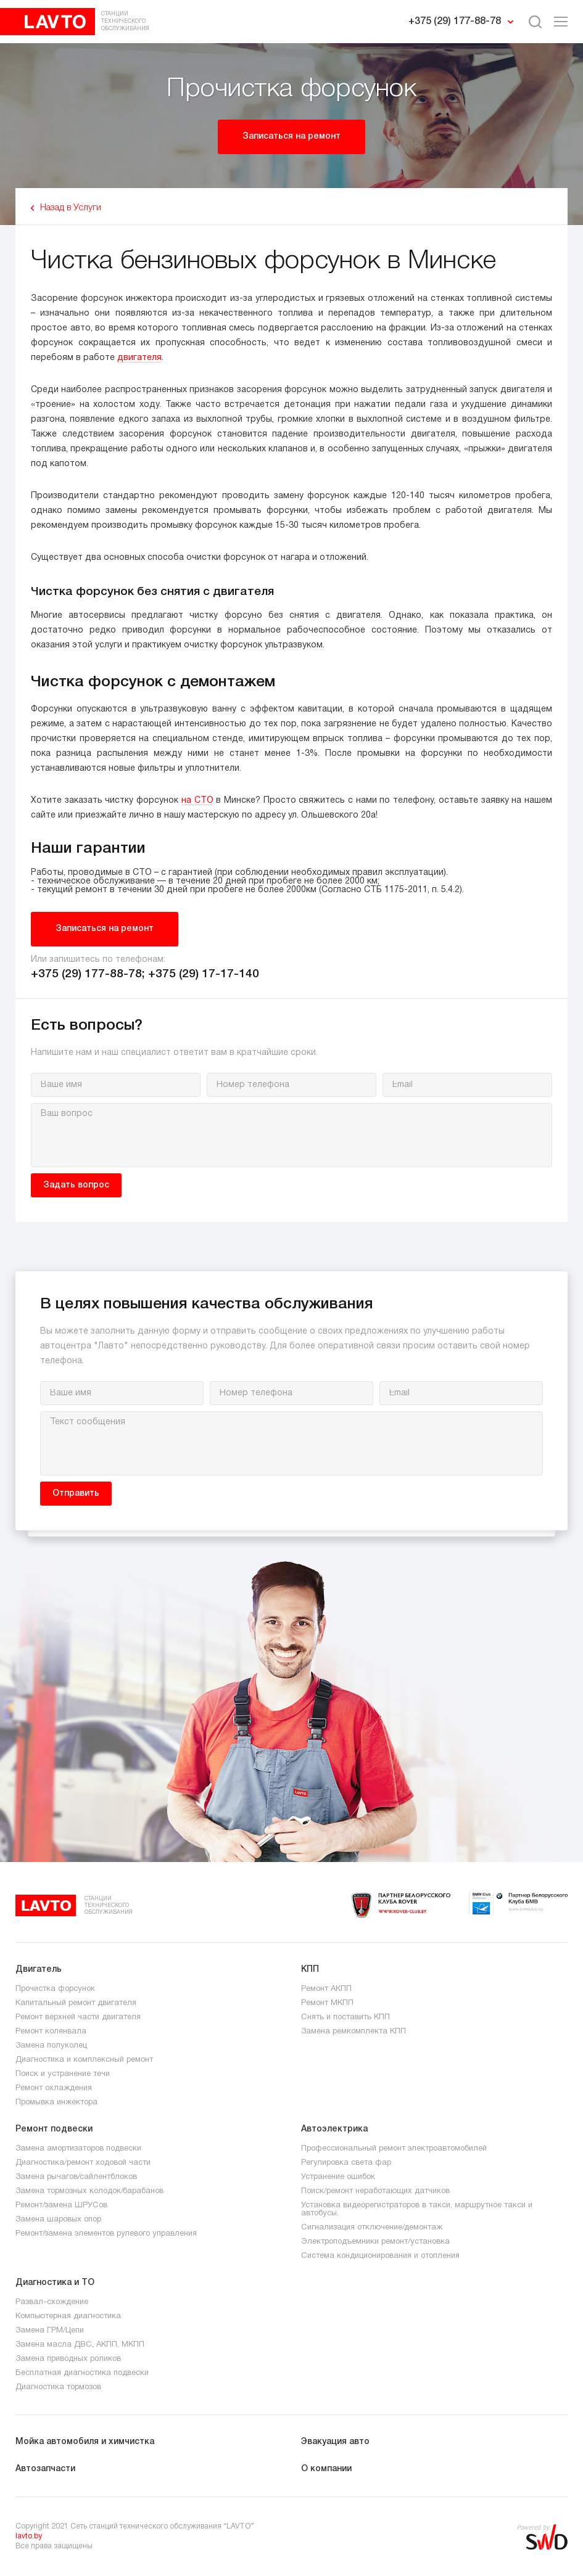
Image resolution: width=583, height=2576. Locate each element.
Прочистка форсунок (55, 1989)
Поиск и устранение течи (62, 2074)
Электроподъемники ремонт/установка (375, 2242)
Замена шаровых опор (58, 2219)
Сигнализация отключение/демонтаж (371, 2227)
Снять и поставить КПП (345, 2017)
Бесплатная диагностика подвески (82, 2373)
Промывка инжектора (56, 2102)
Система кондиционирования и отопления (380, 2256)
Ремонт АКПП (326, 1989)
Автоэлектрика (334, 2129)
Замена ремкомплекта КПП (353, 2031)
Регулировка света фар (346, 2163)
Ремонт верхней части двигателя (78, 2017)
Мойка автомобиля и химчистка (84, 2442)
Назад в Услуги (70, 207)
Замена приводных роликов (68, 2359)
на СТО (197, 801)
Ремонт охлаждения (53, 2088)
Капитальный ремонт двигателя (75, 2003)
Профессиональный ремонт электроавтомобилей (394, 2148)
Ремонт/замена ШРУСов (61, 2205)
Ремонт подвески (54, 2129)
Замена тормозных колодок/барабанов (89, 2191)
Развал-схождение (51, 2302)
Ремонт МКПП (327, 2003)
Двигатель (38, 1970)
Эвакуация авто (335, 2442)
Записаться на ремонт (291, 137)
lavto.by (28, 2536)
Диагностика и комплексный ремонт (84, 2060)
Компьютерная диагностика (68, 2316)
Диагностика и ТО (54, 2283)
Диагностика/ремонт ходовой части (83, 2163)
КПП (310, 1970)
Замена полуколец (51, 2045)
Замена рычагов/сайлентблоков (76, 2177)
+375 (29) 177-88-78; (89, 974)
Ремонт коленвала (50, 2031)
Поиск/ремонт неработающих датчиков (375, 2191)
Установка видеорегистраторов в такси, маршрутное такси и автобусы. (416, 2209)
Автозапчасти (45, 2469)
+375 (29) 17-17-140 (203, 974)
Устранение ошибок (338, 2177)
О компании (326, 2469)
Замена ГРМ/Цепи (49, 2330)
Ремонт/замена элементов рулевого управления (106, 2234)
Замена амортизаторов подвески (78, 2148)
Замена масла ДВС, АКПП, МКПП (79, 2344)
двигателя (139, 358)
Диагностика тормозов (58, 2387)
